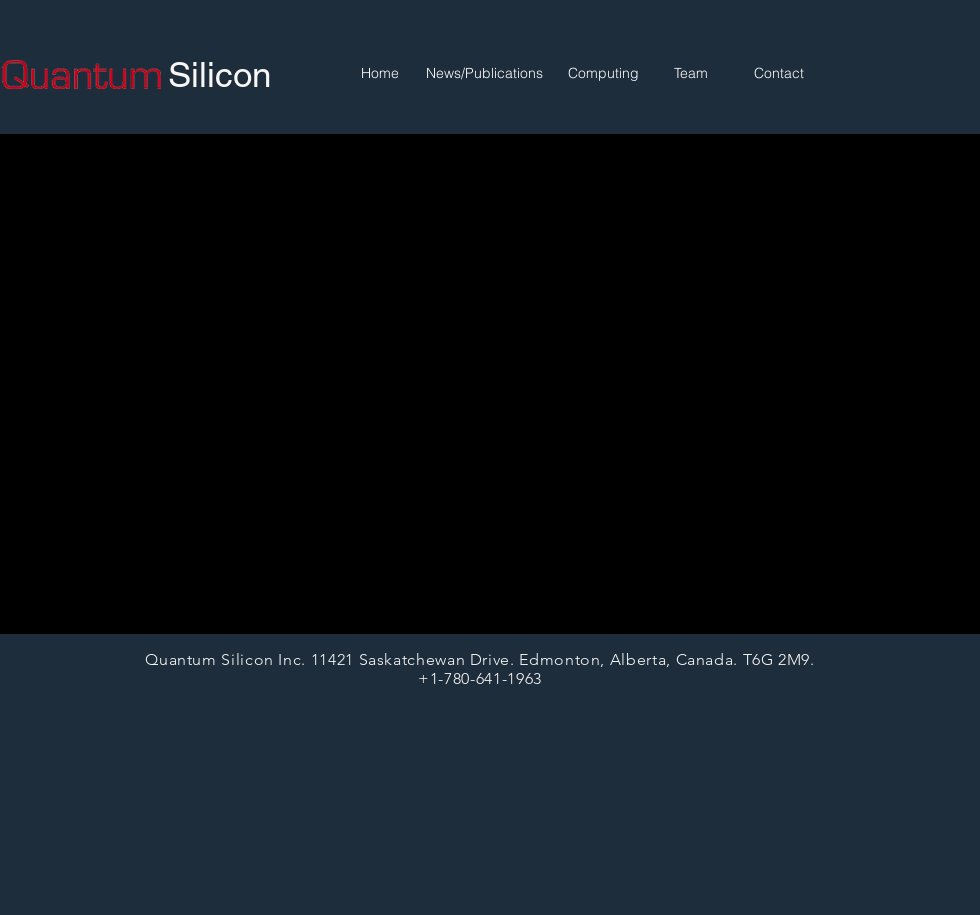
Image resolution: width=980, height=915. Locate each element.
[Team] (691, 74)
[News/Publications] (484, 74)
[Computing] (603, 74)
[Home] (380, 74)
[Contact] (779, 74)
